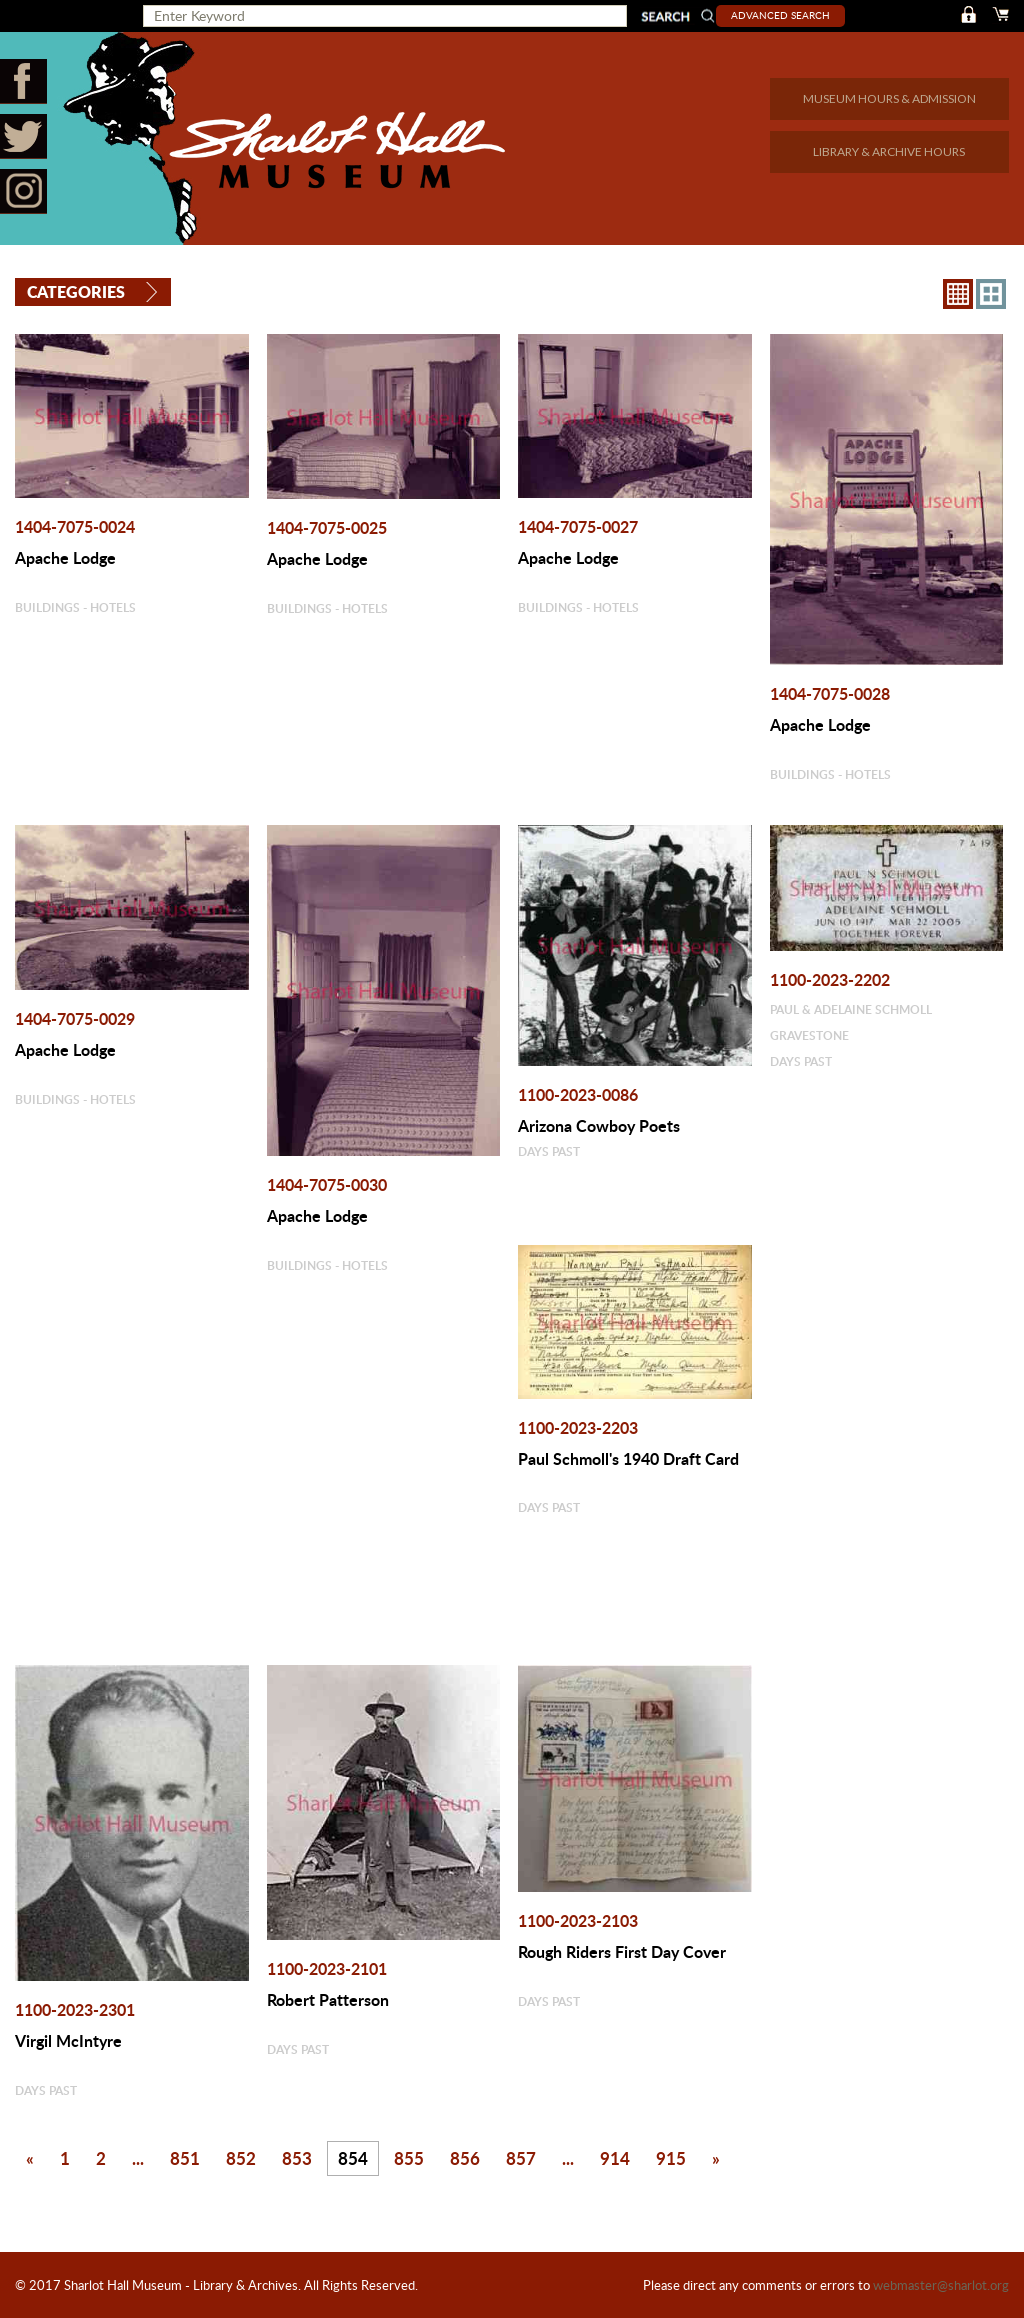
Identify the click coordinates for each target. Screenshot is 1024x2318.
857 (521, 2158)
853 (297, 2158)
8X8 (958, 293)
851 (185, 2158)
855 (409, 2158)
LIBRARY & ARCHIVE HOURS (889, 151)
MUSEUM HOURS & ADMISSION (889, 98)
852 (241, 2158)
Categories (76, 291)
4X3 (991, 293)
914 (615, 2158)
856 (465, 2158)
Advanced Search (784, 15)
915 (671, 2158)
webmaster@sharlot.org (941, 2285)
